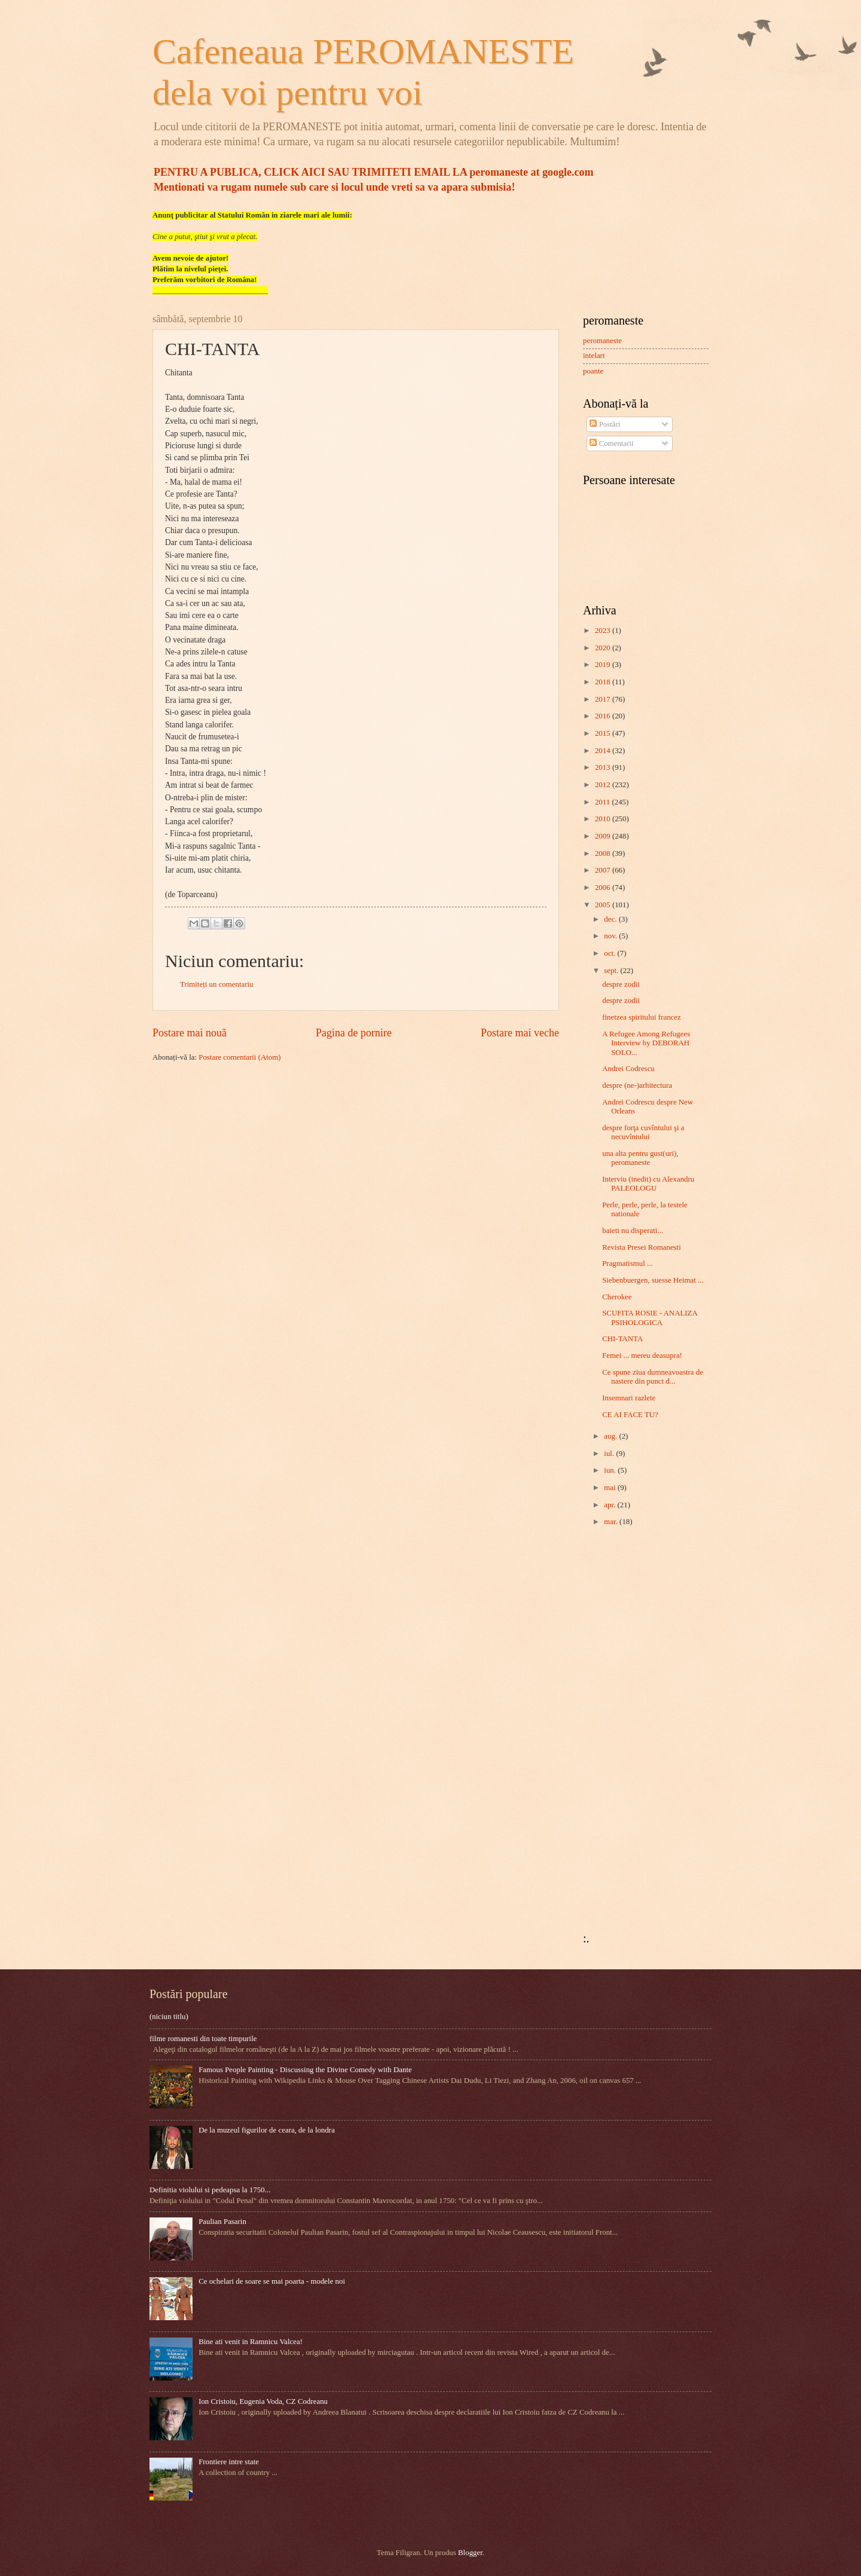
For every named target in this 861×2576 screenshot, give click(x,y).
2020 (603, 648)
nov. (611, 936)
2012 (603, 785)
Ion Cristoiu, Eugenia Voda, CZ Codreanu (263, 2401)
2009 (603, 836)
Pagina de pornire (354, 1033)
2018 (603, 682)
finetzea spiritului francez (641, 1017)
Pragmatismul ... (627, 1263)
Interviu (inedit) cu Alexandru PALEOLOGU (648, 1183)
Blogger (470, 2553)
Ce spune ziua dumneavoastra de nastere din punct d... (652, 1376)
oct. (610, 953)
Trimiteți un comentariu (217, 984)
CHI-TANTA (622, 1339)
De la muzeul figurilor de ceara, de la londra (267, 2130)
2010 (603, 819)
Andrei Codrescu (628, 1068)
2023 (603, 630)
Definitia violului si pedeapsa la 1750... (209, 2190)
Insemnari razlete (628, 1398)
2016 (603, 716)
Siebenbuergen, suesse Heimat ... (653, 1280)
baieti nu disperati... (632, 1230)
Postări (605, 424)
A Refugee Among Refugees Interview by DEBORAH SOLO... (646, 1043)
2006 (603, 887)
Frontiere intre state (229, 2462)
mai (611, 1487)
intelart (593, 355)
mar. (611, 1522)
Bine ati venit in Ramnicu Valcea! (251, 2342)
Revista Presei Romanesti (641, 1247)
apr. (610, 1505)
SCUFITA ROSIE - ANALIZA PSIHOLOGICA (649, 1317)
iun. (611, 1470)
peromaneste (602, 340)
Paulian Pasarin (222, 2221)
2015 (603, 733)
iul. (610, 1453)
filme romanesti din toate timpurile (203, 2039)
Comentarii (611, 443)
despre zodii (621, 984)
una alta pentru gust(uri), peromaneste (640, 1158)
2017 (603, 699)
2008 (603, 853)
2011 (603, 802)
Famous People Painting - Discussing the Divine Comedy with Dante (305, 2070)
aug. (611, 1436)
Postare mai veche (520, 1033)
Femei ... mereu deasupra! (642, 1355)
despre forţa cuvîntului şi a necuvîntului (643, 1132)
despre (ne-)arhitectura (637, 1085)
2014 (603, 751)
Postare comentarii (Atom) (239, 1057)
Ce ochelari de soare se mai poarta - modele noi (272, 2281)
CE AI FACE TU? (630, 1415)
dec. (611, 919)
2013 (603, 767)
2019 (603, 664)
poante (593, 371)
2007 (603, 870)
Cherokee (616, 1297)
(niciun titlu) (168, 2016)
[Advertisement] (619, 1731)
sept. (612, 970)
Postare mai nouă (189, 1033)
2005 (603, 905)
